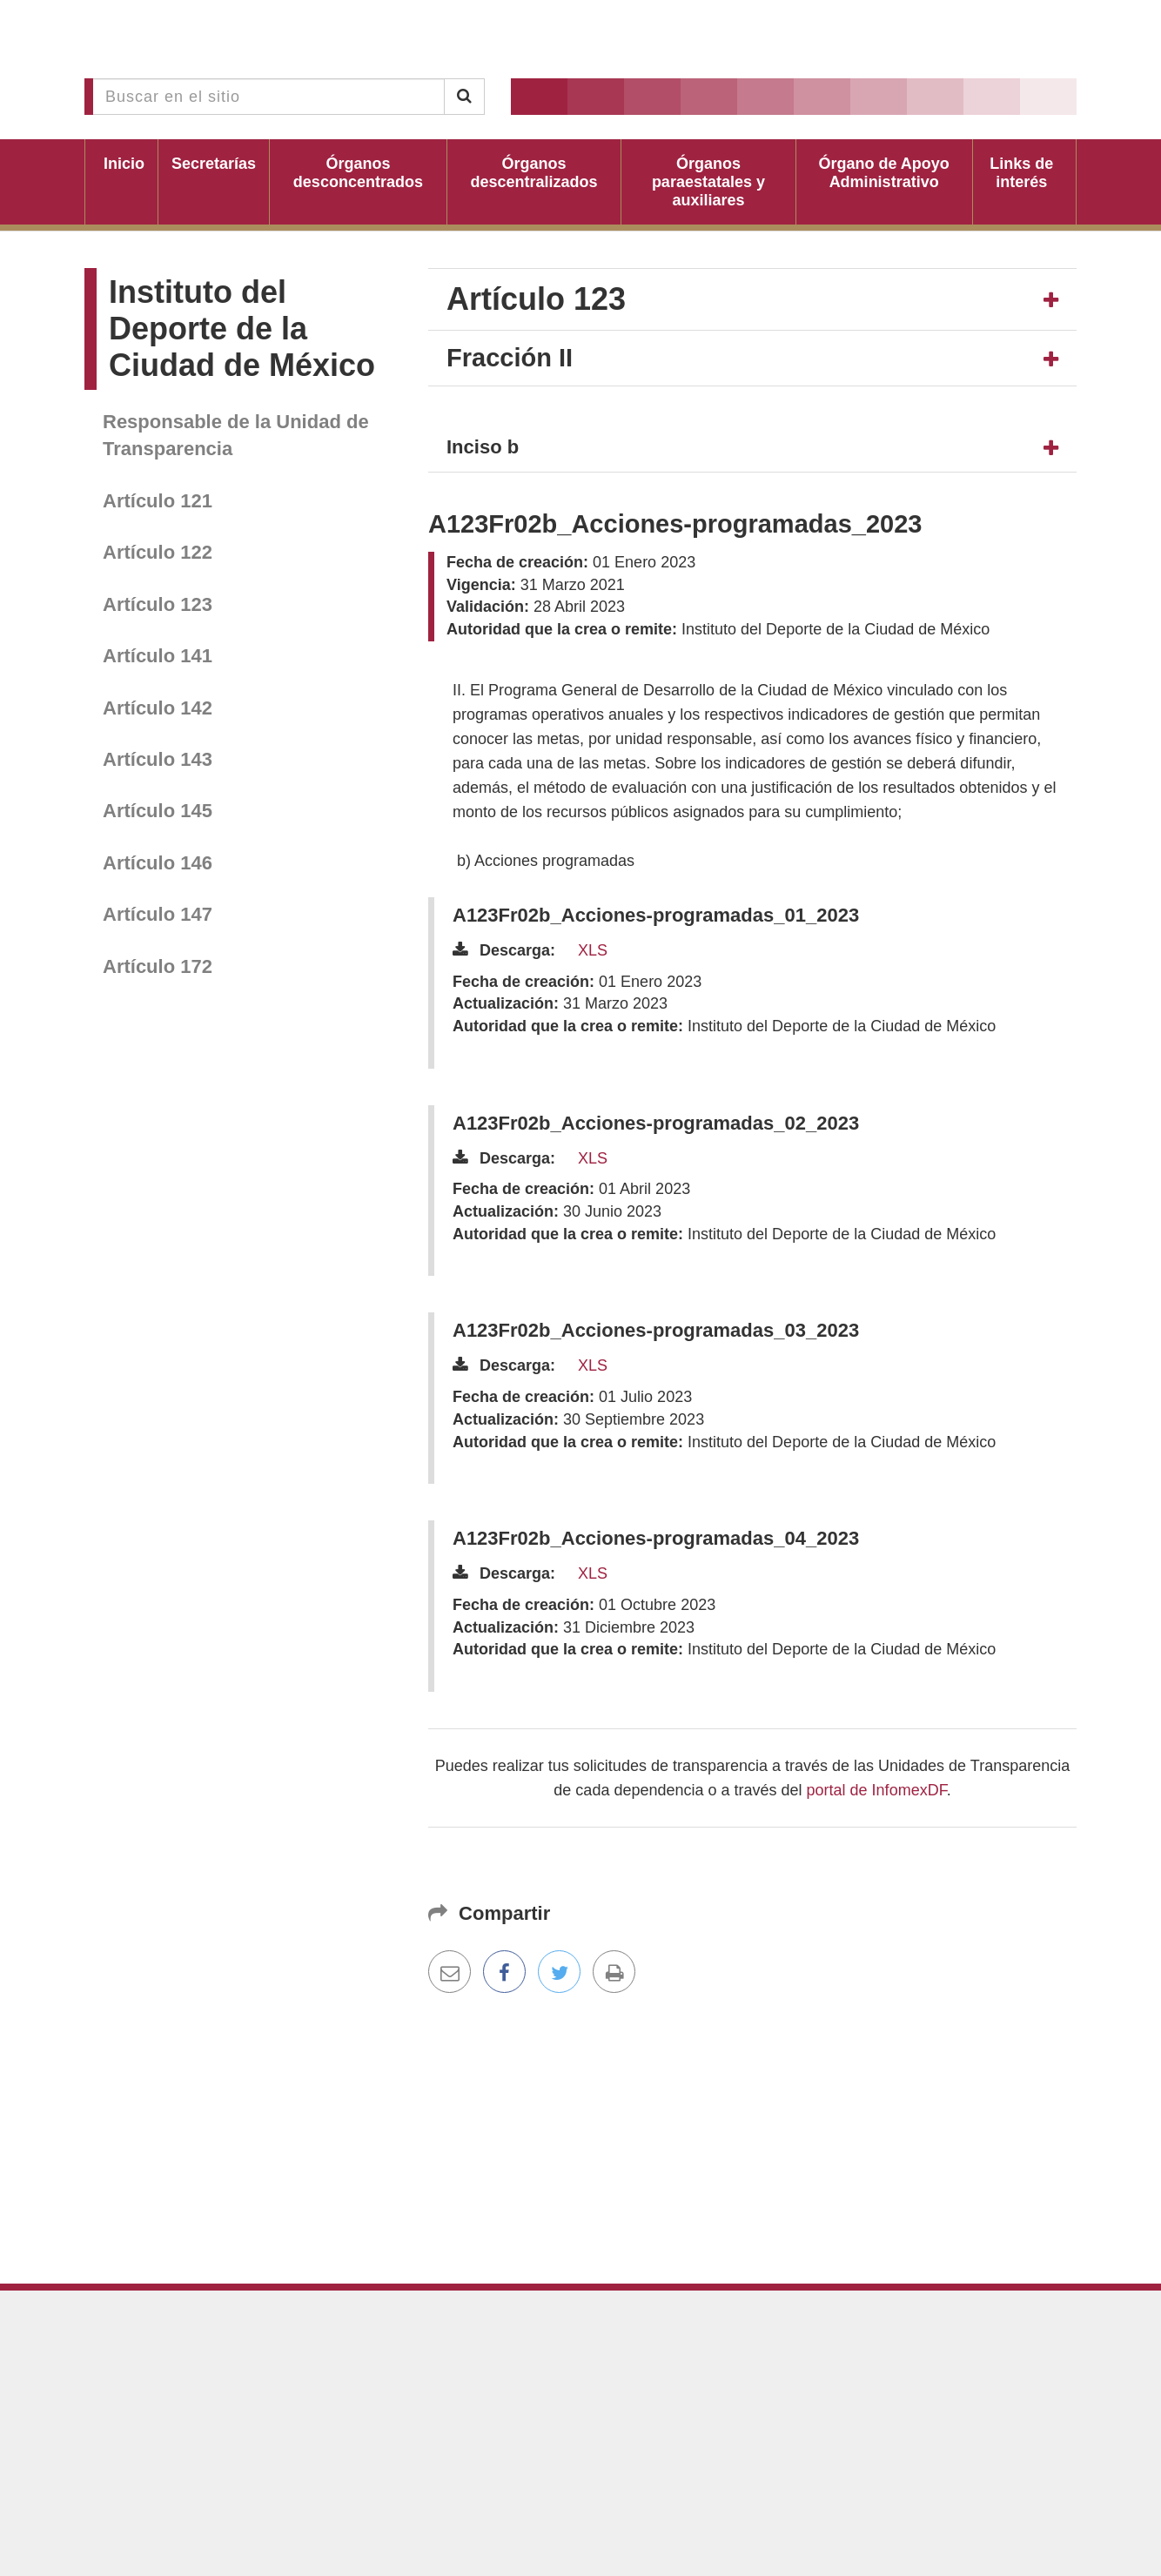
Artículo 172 (157, 966)
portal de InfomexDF (877, 1790)
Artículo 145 (157, 811)
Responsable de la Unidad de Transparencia (236, 435)
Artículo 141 (157, 656)
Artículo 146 (157, 863)
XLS (592, 950)
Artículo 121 (157, 501)
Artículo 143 (157, 759)
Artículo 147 (157, 914)
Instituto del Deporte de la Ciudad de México (242, 328)
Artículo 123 (157, 604)
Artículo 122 (157, 552)
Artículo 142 (157, 708)
